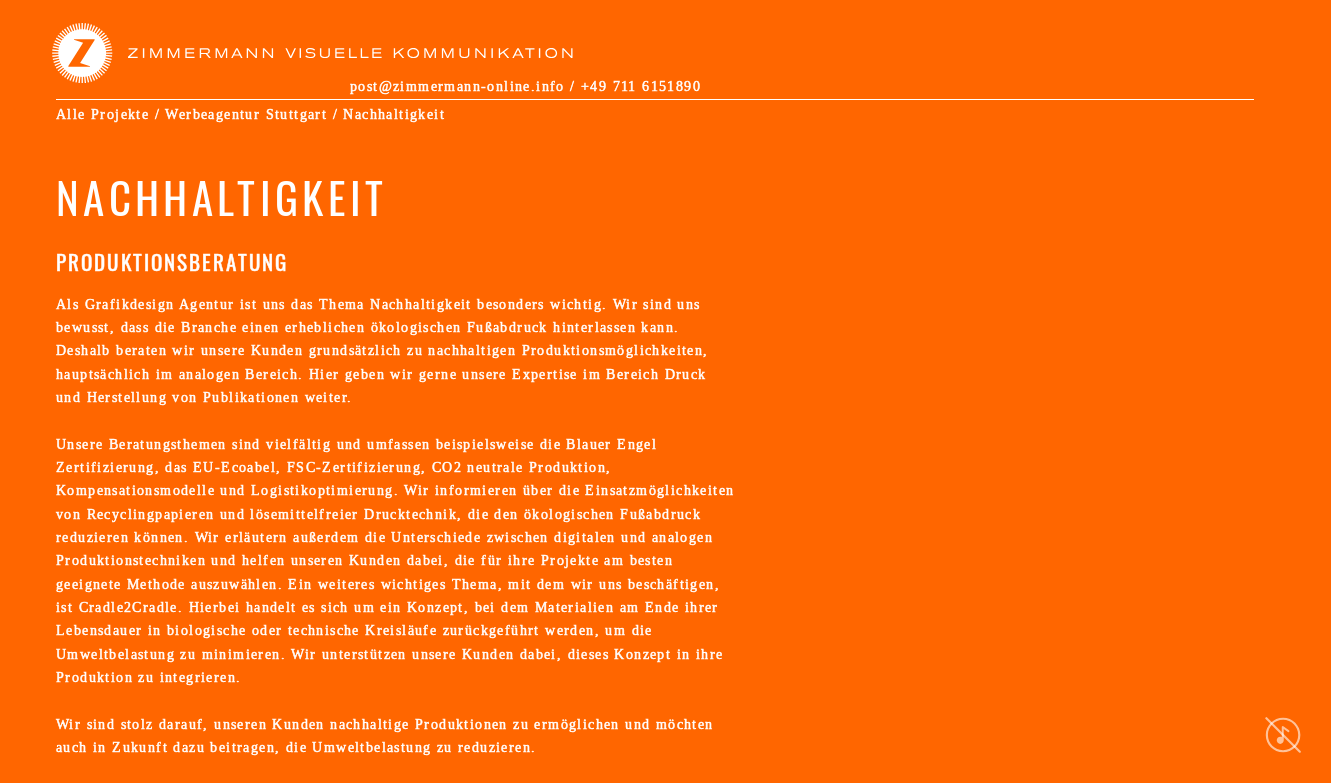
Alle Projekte (102, 114)
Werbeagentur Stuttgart (246, 114)
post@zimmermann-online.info (457, 86)
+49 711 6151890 (641, 86)
